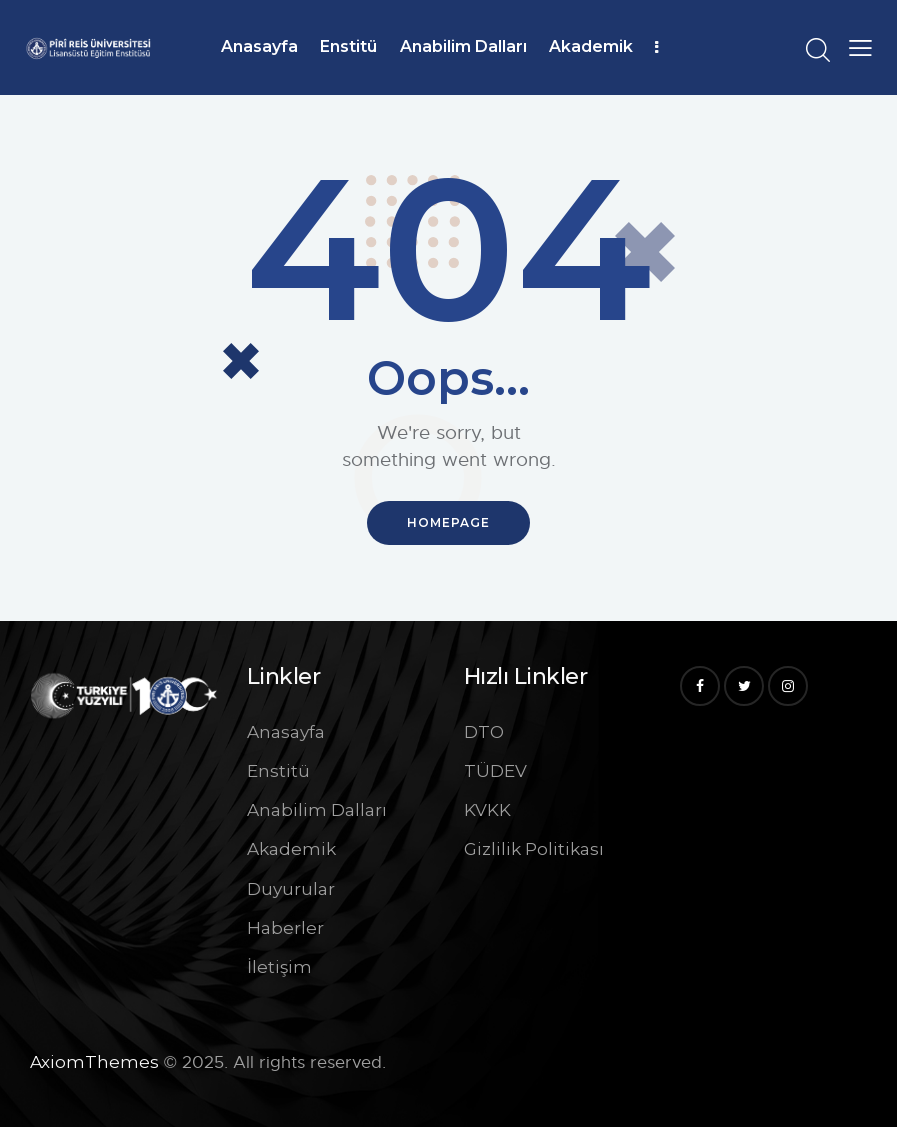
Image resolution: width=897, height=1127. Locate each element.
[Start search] (816, 50)
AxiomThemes (94, 1062)
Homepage (448, 522)
